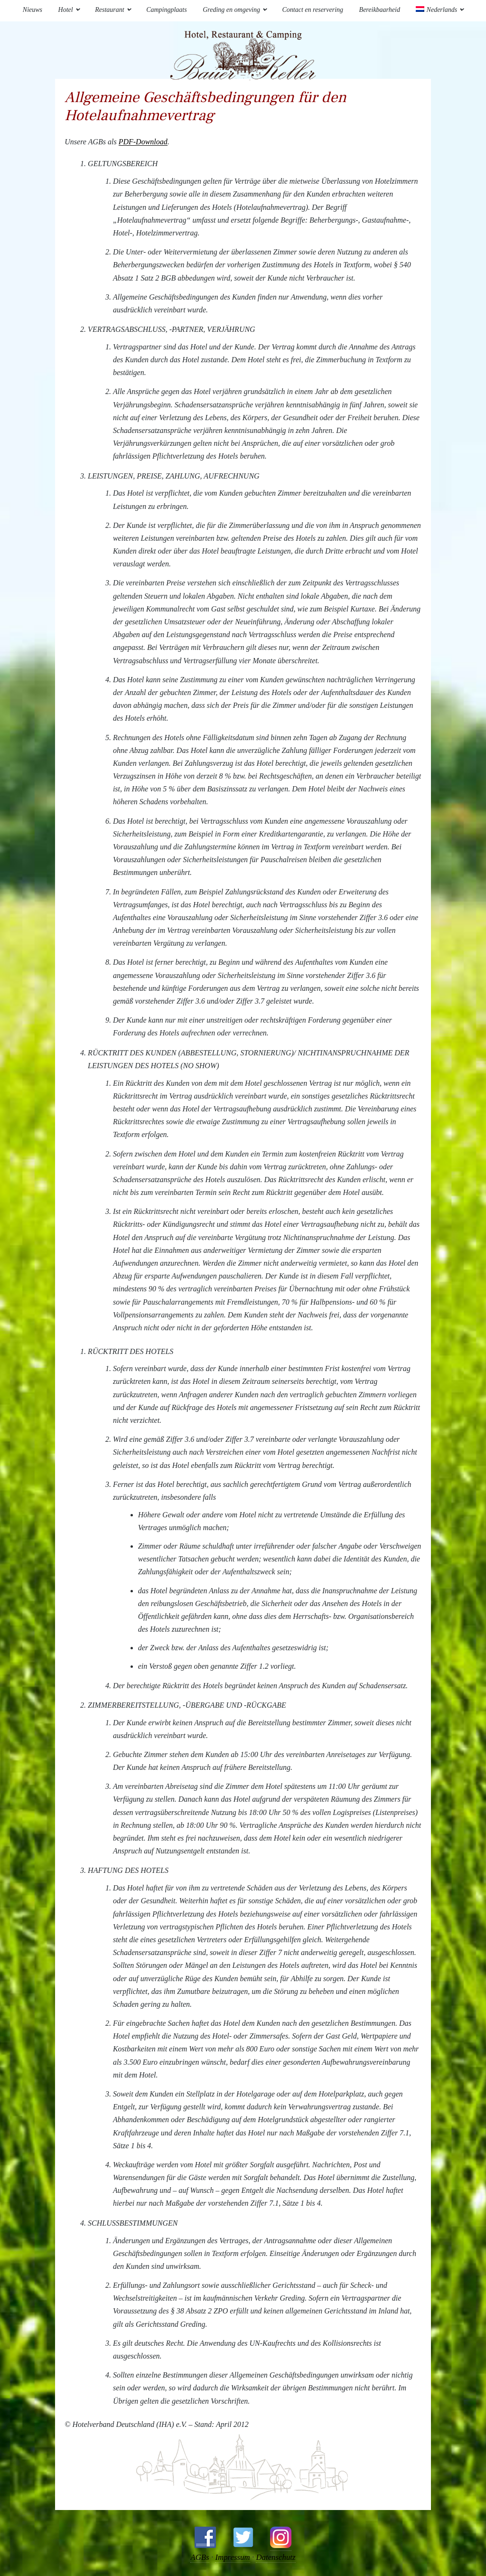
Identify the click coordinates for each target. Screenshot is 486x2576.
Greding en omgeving (231, 9)
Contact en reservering (313, 9)
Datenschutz (276, 2557)
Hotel (65, 9)
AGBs (199, 2557)
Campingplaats (166, 9)
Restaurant (109, 9)
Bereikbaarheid (379, 9)
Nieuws (32, 9)
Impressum (232, 2557)
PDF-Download (143, 142)
